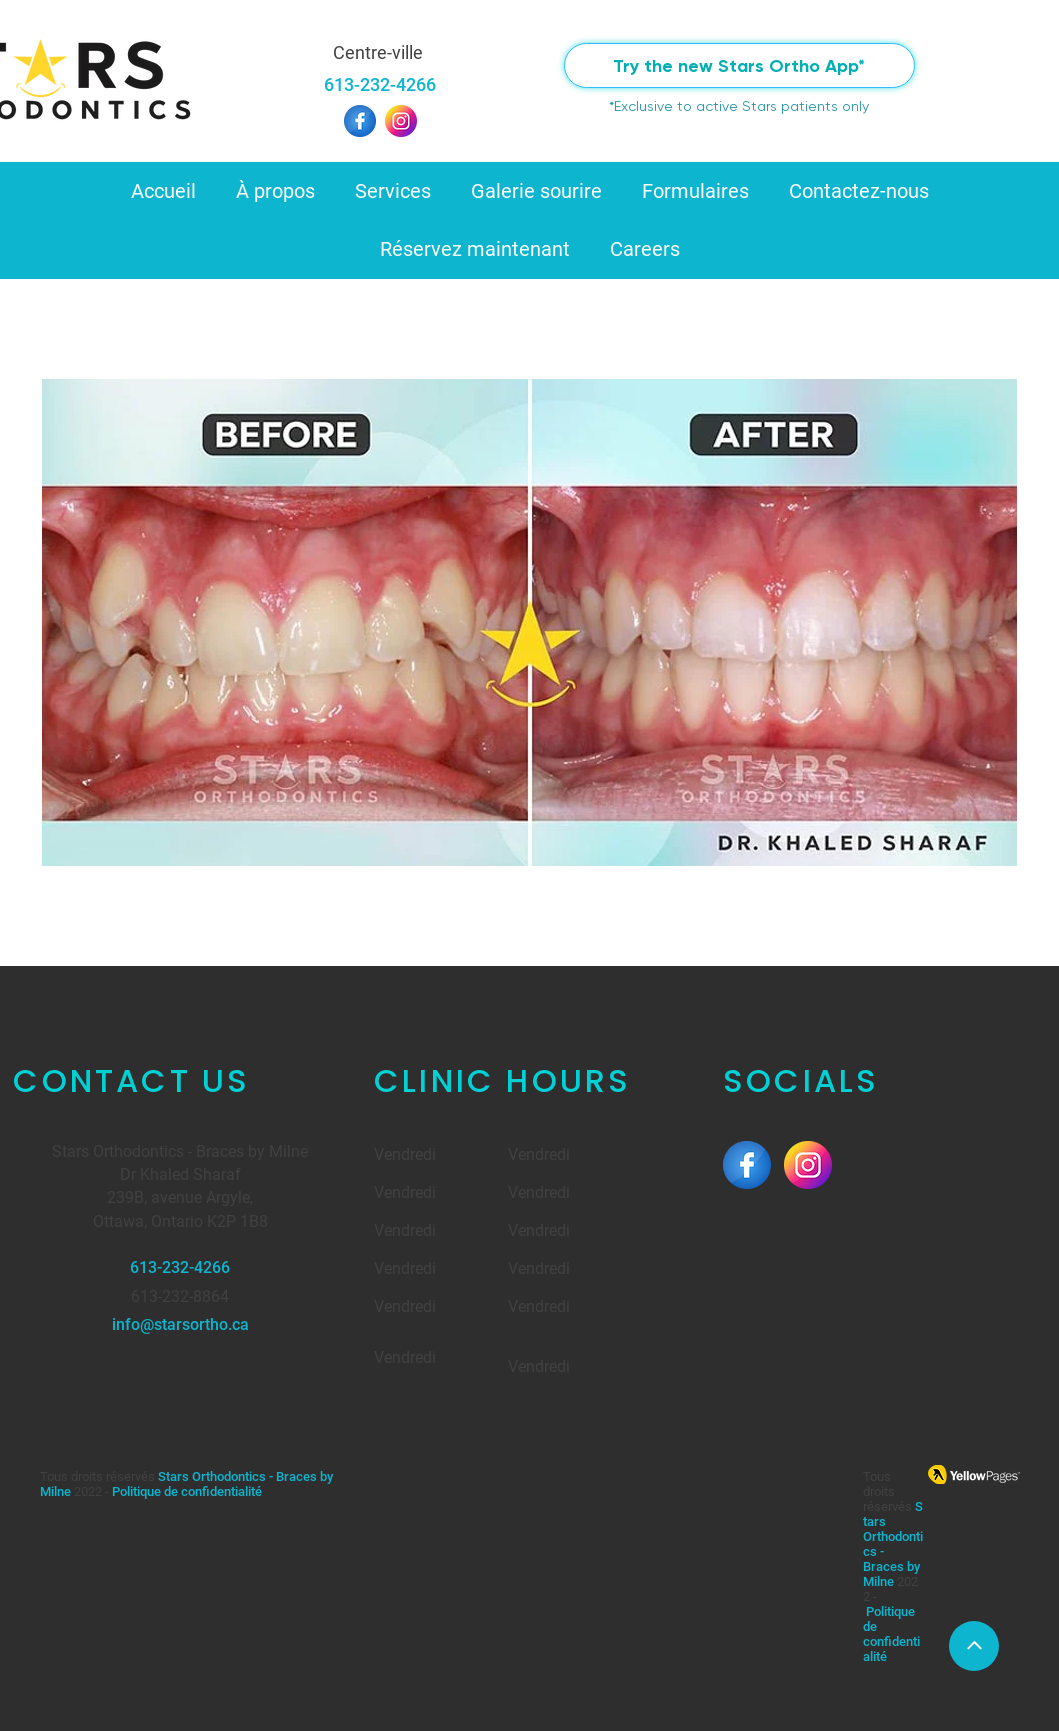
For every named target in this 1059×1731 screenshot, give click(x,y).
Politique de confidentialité (187, 1491)
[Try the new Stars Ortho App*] (739, 65)
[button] (275, 191)
